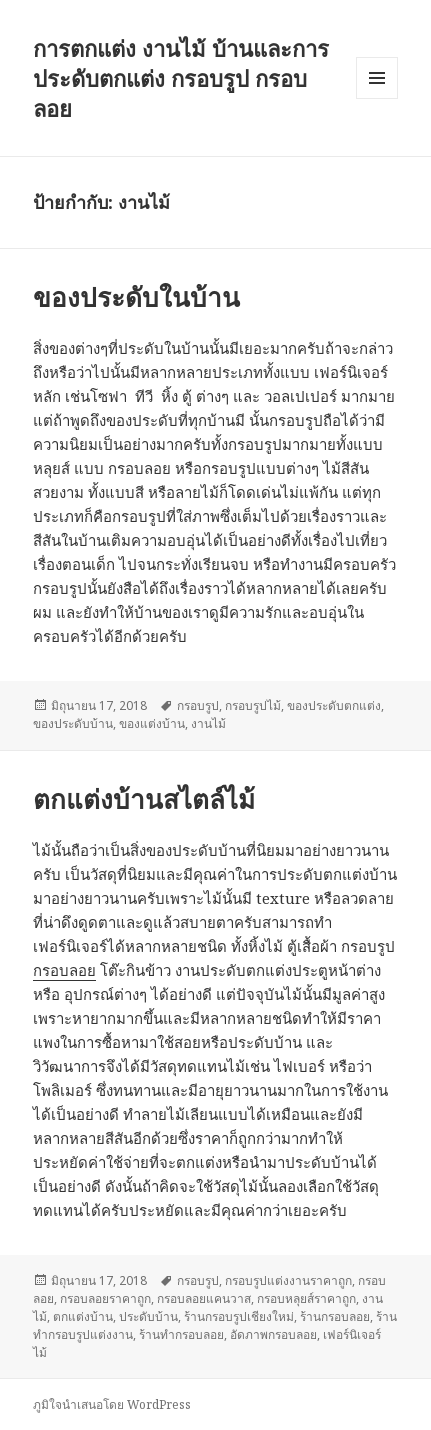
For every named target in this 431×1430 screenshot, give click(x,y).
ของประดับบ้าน (73, 723)
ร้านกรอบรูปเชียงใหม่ (239, 1316)
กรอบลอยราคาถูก (105, 1298)
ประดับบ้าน (148, 1316)
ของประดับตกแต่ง (334, 705)
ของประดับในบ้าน (136, 297)
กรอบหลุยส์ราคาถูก (306, 1298)
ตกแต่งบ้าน (83, 1316)
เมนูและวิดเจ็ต (377, 78)
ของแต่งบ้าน (152, 723)
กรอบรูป (198, 705)
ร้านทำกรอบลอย (181, 1334)
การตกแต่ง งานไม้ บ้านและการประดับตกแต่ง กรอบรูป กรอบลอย (181, 78)
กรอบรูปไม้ (253, 705)
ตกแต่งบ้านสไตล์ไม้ (144, 799)
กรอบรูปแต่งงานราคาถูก (288, 1280)
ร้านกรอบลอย (335, 1316)
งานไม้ (208, 723)
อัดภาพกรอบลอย (273, 1334)
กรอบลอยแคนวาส (204, 1298)
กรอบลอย (64, 970)
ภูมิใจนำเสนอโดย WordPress (112, 1404)
